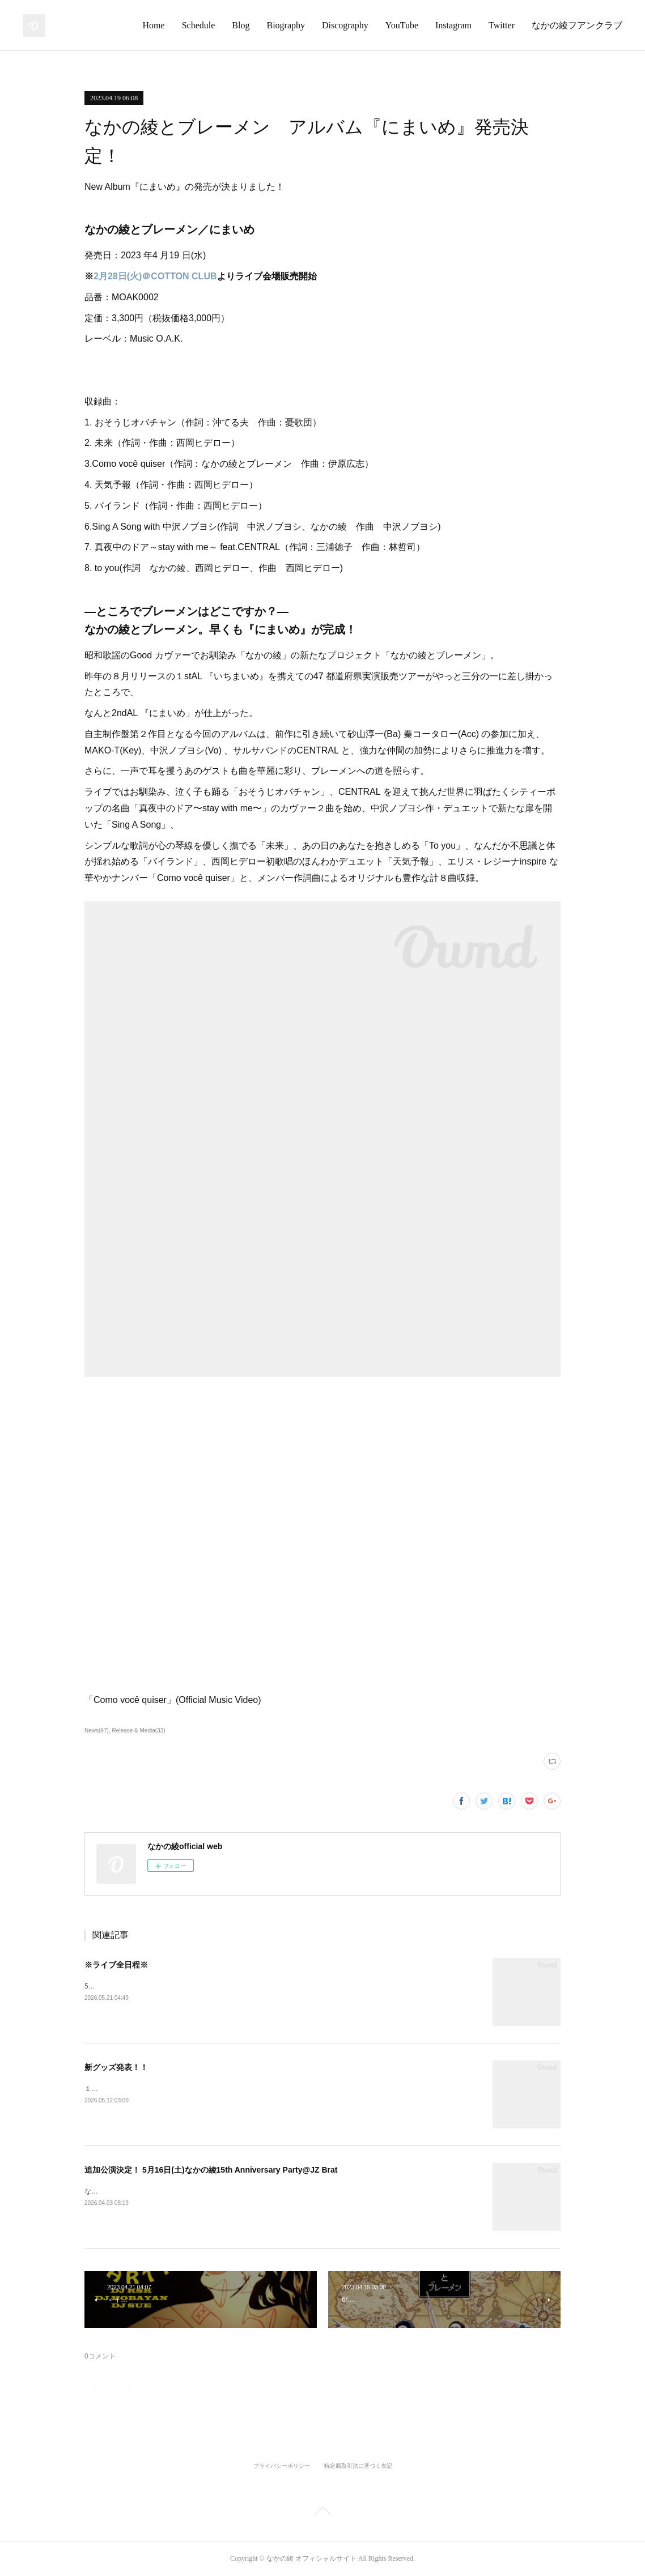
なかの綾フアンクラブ (577, 25)
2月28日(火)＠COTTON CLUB (155, 276)
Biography (285, 25)
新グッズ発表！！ (116, 2067)
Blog (240, 25)
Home (154, 25)
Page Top (322, 2513)
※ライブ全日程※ (116, 1964)
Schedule (198, 25)
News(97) (96, 1730)
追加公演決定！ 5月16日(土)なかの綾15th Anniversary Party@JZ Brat (210, 2169)
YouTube (401, 25)
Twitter (502, 25)
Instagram (453, 25)
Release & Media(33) (139, 1730)
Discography (345, 25)
